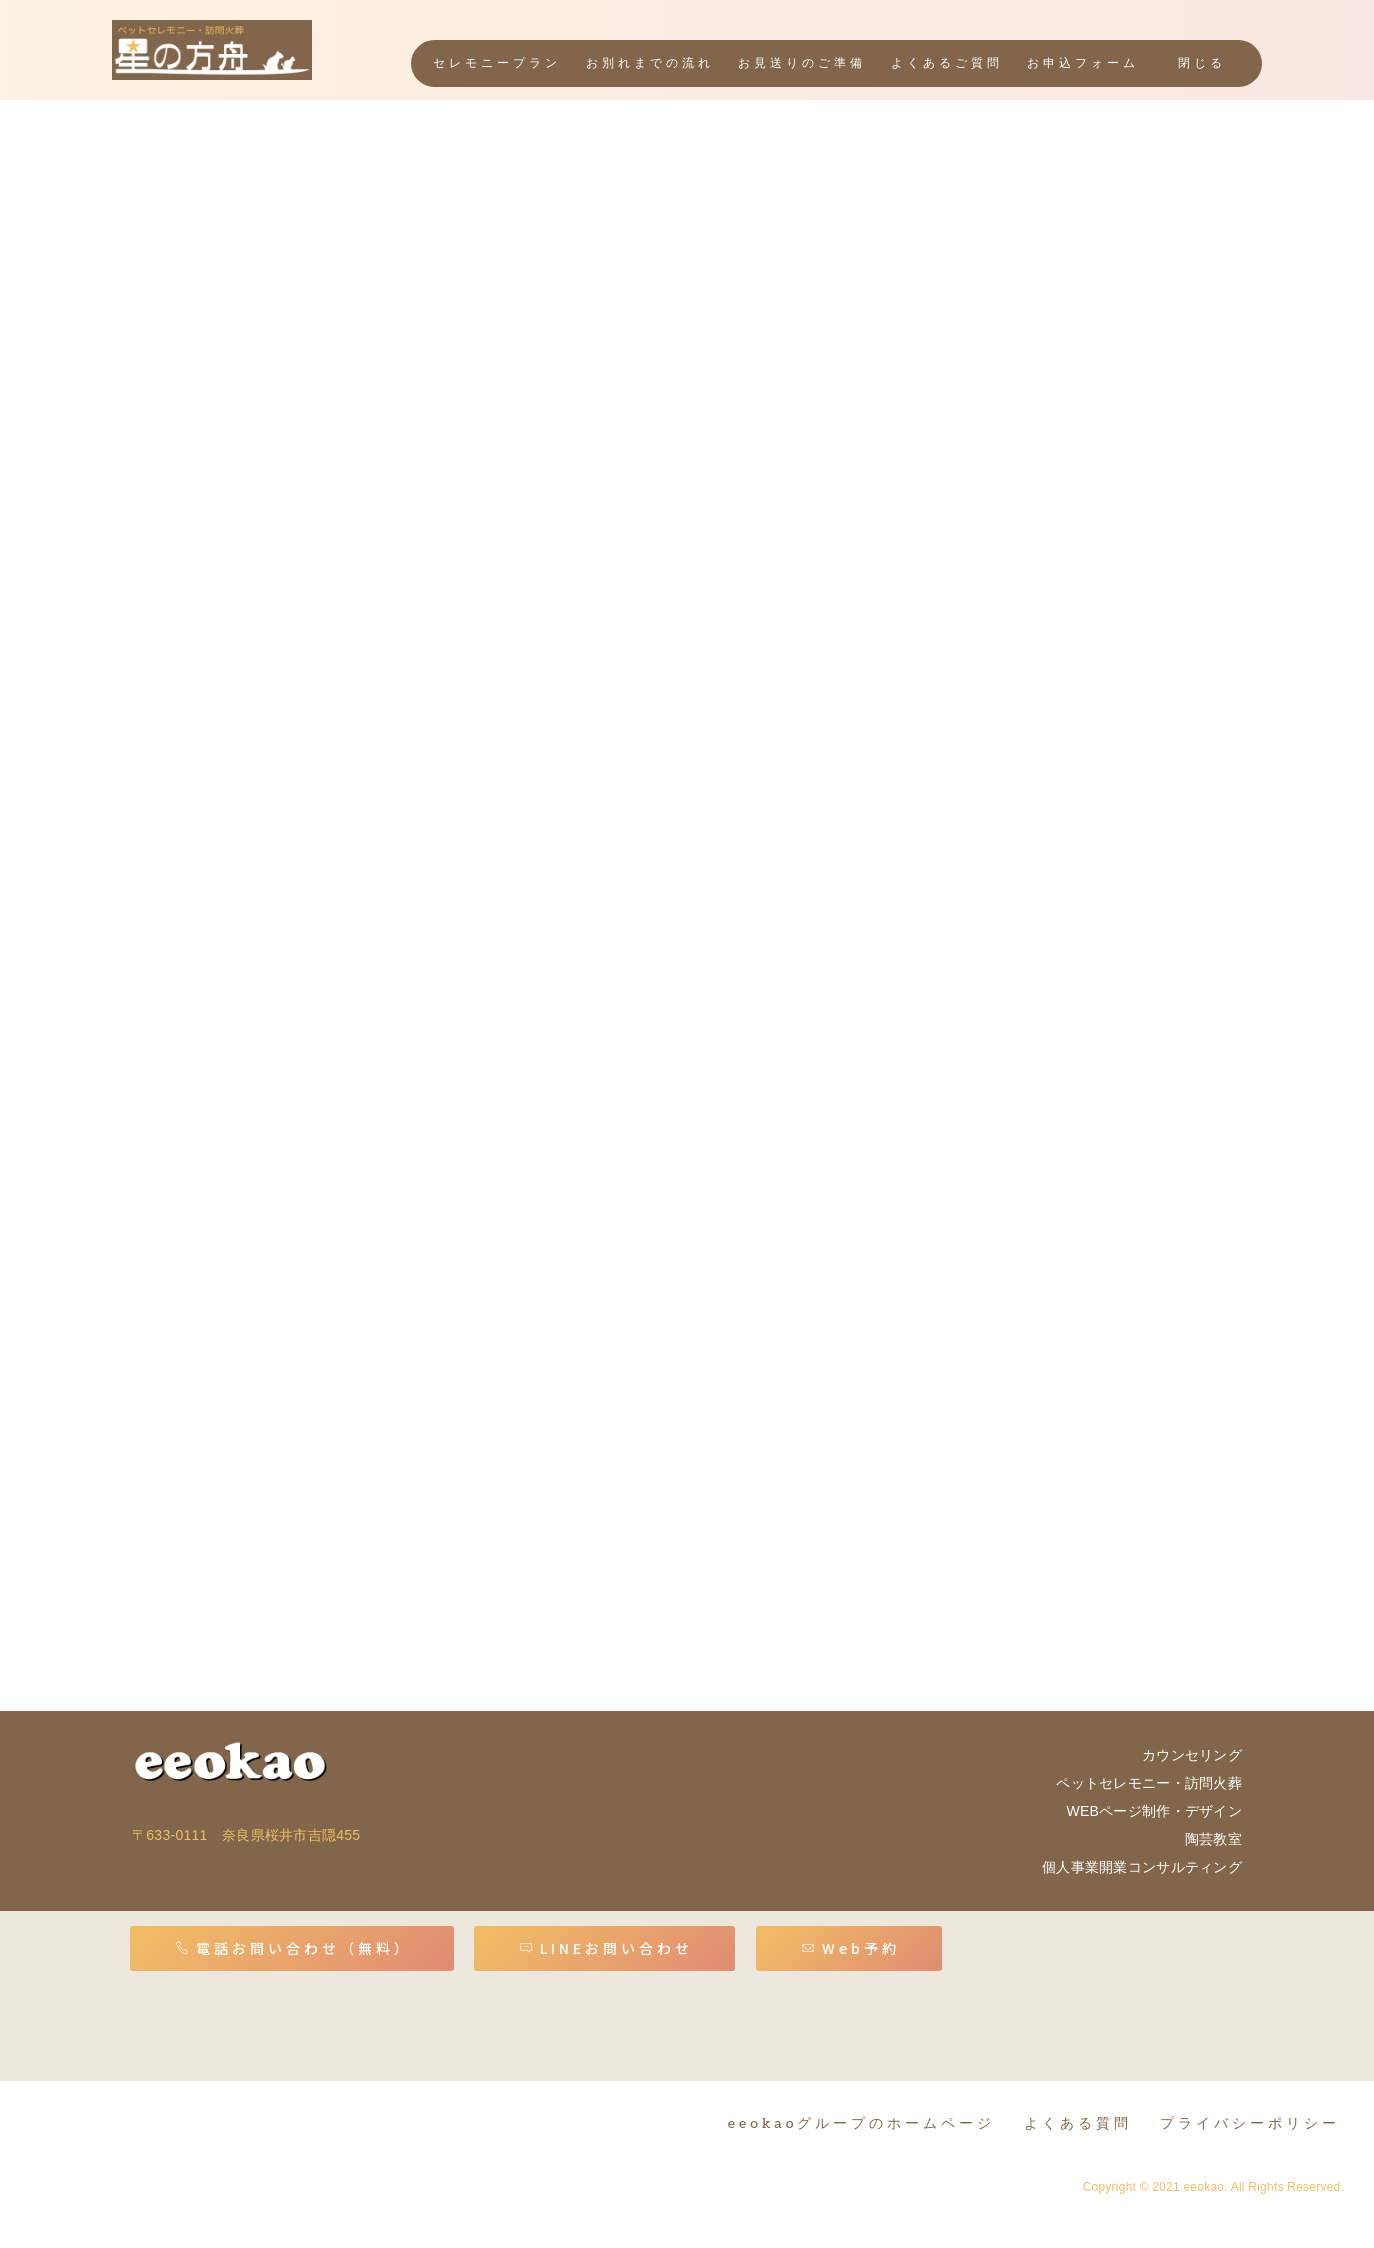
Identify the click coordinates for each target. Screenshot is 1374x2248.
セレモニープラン (499, 63)
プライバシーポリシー (1250, 2123)
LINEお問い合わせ (606, 1948)
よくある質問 (1078, 2123)
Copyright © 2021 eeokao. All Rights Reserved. (1213, 2187)
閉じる (1202, 63)
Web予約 (850, 1948)
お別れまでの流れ (651, 63)
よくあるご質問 (947, 63)
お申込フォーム (1084, 63)
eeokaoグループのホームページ (862, 2123)
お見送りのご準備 (803, 63)
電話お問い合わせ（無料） (293, 1948)
